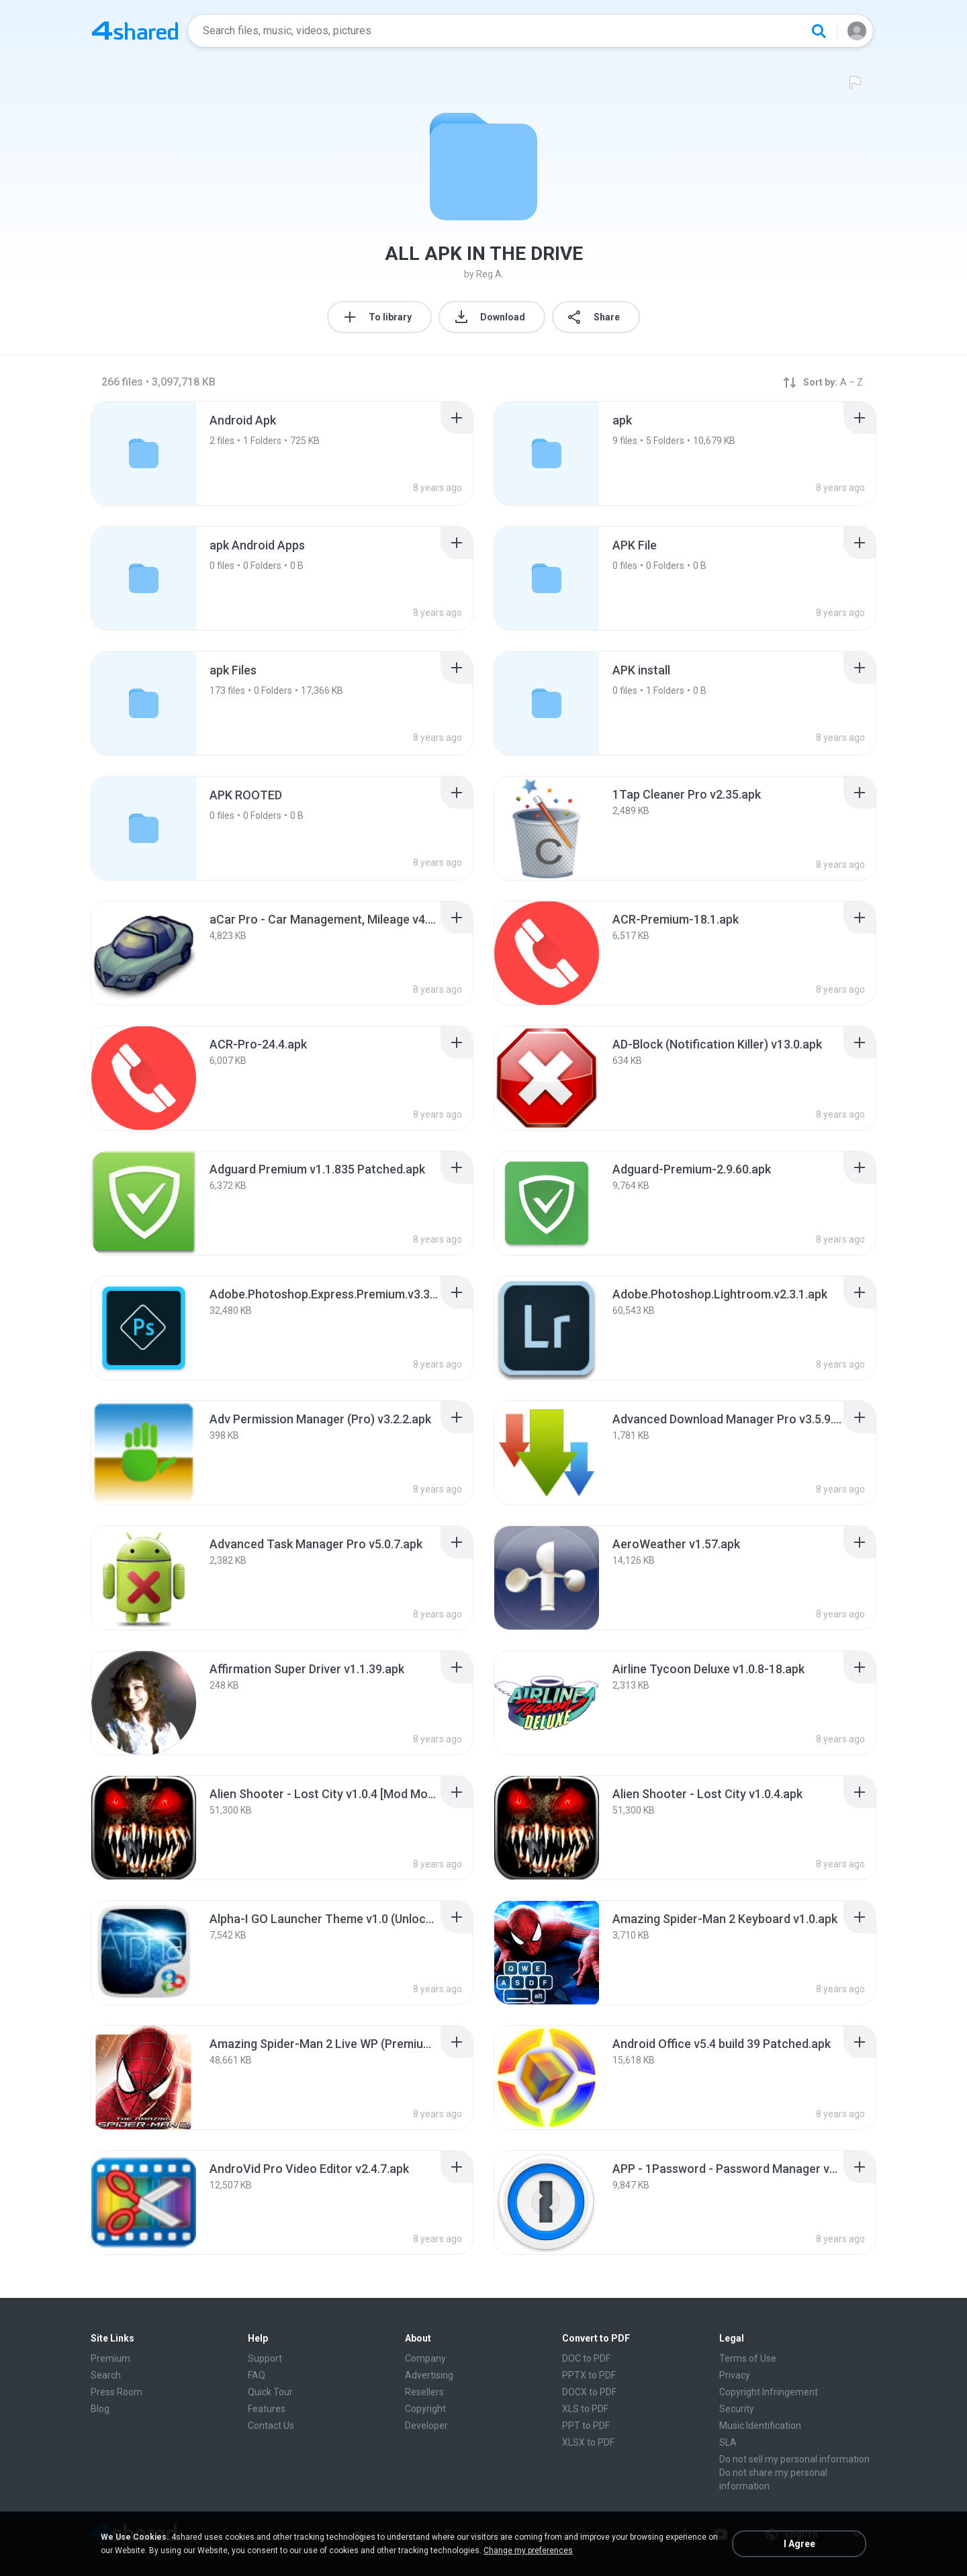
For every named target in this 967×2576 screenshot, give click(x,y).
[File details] (546, 828)
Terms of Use (747, 2358)
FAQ (256, 2375)
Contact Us (271, 2425)
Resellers (424, 2392)
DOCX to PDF (589, 2392)
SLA (728, 2442)
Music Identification (760, 2425)
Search (106, 2375)
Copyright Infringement (768, 2392)
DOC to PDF (586, 2358)
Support (265, 2358)
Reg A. (490, 274)
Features (266, 2408)
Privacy (734, 2375)
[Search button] (818, 31)
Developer (426, 2425)
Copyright (425, 2408)
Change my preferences (528, 2550)
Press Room (116, 2392)
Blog (100, 2408)
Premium (110, 2358)
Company (425, 2358)
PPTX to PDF (589, 2375)
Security (736, 2408)
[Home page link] (135, 30)
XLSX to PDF (588, 2442)
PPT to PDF (586, 2425)
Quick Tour (270, 2392)
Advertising (429, 2375)
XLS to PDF (585, 2408)
